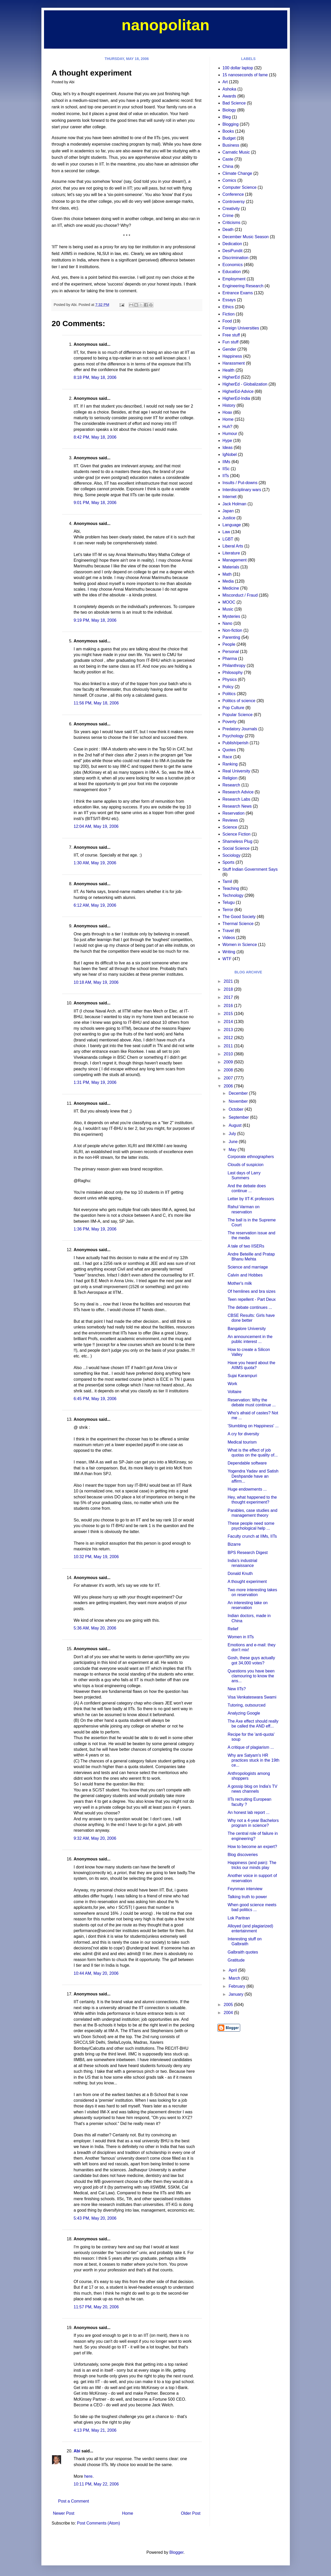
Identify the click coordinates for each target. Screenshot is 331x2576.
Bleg (227, 117)
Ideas (228, 447)
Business (231, 145)
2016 (229, 1005)
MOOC (229, 602)
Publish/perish (236, 743)
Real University (237, 771)
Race (227, 757)
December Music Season (246, 237)
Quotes (229, 750)
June (234, 1141)
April (233, 1970)
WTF (227, 959)
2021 (229, 981)
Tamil (227, 881)
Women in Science (240, 944)
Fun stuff (231, 342)
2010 (229, 1054)
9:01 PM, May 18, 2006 (95, 502)
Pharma (230, 658)
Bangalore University (246, 1328)
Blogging (231, 124)
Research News (237, 806)
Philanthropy (234, 665)
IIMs (226, 462)
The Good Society (239, 916)
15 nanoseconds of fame (245, 75)
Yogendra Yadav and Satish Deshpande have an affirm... (252, 1476)
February (237, 1986)
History (229, 405)
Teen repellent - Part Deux (251, 1299)
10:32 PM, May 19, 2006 (96, 1556)
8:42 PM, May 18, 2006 (95, 437)
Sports (228, 862)
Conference (233, 194)
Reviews (230, 820)
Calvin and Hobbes (244, 1275)
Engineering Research (243, 286)
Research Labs (237, 799)
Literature (231, 553)
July (233, 1133)
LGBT (228, 539)
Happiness (232, 356)
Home (127, 2513)
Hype (227, 440)
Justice (229, 518)
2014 (229, 1021)
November (239, 1101)
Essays (229, 300)
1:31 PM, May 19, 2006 (95, 1082)
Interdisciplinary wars (242, 489)
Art (225, 82)
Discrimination (235, 258)
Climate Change (237, 173)
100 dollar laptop (238, 68)
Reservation (234, 813)
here (88, 2476)
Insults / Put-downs (240, 482)
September (239, 1117)
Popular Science (238, 714)
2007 (229, 1078)
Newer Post (64, 2513)
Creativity (231, 208)
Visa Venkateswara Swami (251, 1697)
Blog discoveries (242, 1854)
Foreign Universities (241, 328)
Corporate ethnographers (250, 1156)
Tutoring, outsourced (246, 1705)
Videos (229, 937)
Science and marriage (247, 1267)
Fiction (229, 314)
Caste (228, 159)
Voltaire (234, 1392)
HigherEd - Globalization (245, 384)
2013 (229, 1029)
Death (228, 229)
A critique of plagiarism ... (250, 1747)
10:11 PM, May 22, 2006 (96, 2484)
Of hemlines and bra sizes (251, 1291)
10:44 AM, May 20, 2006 (96, 1973)
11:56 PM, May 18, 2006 (96, 703)
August (235, 1125)
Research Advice (238, 792)
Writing (229, 952)
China (228, 166)
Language (232, 525)
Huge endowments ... (247, 1489)
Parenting (231, 637)
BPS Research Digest (247, 1552)
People (229, 644)
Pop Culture (234, 707)
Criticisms (231, 222)
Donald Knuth (240, 1573)
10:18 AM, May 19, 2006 (96, 982)
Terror (228, 909)
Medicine (231, 588)
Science (230, 827)
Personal (231, 651)
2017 (229, 997)
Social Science (236, 848)
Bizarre (234, 1544)
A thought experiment (247, 1581)
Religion (230, 778)
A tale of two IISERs (245, 1246)
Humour (230, 433)
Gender (229, 349)
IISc (226, 469)
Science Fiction (237, 834)
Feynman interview (244, 1889)
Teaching (231, 888)
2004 (229, 2012)
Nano (227, 623)
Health (228, 370)
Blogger (176, 2552)
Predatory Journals (240, 729)
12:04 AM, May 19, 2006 (96, 826)
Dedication (232, 244)
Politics (229, 694)
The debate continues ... (249, 1307)
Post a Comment (73, 2501)
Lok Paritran (238, 1918)
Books (228, 131)
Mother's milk (239, 1283)
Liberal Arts (233, 546)
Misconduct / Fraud (240, 595)
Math (227, 574)
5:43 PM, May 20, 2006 (95, 2218)
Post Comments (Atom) (98, 2523)
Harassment (234, 363)
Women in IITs (240, 1637)
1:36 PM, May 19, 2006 (95, 1229)
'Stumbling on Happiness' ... (252, 1426)
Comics (229, 180)
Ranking (230, 764)
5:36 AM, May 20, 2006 (95, 1628)
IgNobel (230, 454)
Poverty (230, 721)
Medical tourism (241, 1442)
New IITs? (236, 1689)
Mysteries (231, 616)
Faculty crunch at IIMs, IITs (252, 1536)
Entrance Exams (238, 293)
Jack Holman (234, 504)
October (236, 1109)
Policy (228, 687)
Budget (229, 138)
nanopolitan (166, 25)
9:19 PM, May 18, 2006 (95, 620)
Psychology (233, 736)
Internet (230, 496)
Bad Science (234, 103)
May (233, 1149)
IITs (226, 476)
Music (228, 609)
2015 (229, 1013)
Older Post (191, 2513)
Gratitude (236, 1960)
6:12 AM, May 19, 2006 (95, 905)
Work (232, 1383)
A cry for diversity (243, 1434)
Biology (229, 110)
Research (231, 785)
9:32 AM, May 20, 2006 (95, 1838)
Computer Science (240, 187)
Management (235, 560)
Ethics (228, 307)
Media (228, 581)
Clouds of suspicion (245, 1164)
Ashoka (229, 89)
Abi (77, 2451)
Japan (228, 511)
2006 (229, 1086)
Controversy (234, 201)
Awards (229, 96)
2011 (229, 1046)
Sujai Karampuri (242, 1375)
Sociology (231, 855)
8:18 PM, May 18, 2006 (95, 377)
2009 (229, 1062)
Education (232, 271)
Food (227, 321)
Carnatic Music (236, 152)
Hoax (227, 412)
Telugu (229, 902)
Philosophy (233, 672)
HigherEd (231, 377)
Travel (228, 930)
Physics (230, 679)
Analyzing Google (243, 1713)
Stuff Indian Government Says (250, 869)
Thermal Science (238, 923)
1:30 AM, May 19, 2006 (95, 863)
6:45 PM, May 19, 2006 (95, 1398)
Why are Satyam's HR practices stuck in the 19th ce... (253, 1760)
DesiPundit (232, 251)
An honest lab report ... (248, 1812)
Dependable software (247, 1463)
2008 (229, 1070)
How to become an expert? (252, 1846)
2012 (229, 1037)
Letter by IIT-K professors (250, 1199)
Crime (228, 215)
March (235, 1978)
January (236, 1994)
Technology (233, 895)
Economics (233, 264)
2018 (229, 989)
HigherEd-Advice (238, 391)
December (239, 1093)
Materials (231, 567)
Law (226, 532)
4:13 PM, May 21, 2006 (95, 2430)
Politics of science (239, 701)
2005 (229, 2004)
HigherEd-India (236, 398)
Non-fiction (232, 630)
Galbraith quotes (242, 1952)
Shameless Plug (238, 841)
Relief (232, 1629)
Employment (234, 279)
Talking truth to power (247, 1897)
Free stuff (231, 335)
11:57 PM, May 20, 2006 (96, 2307)
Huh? (227, 426)
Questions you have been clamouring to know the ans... (250, 1676)
